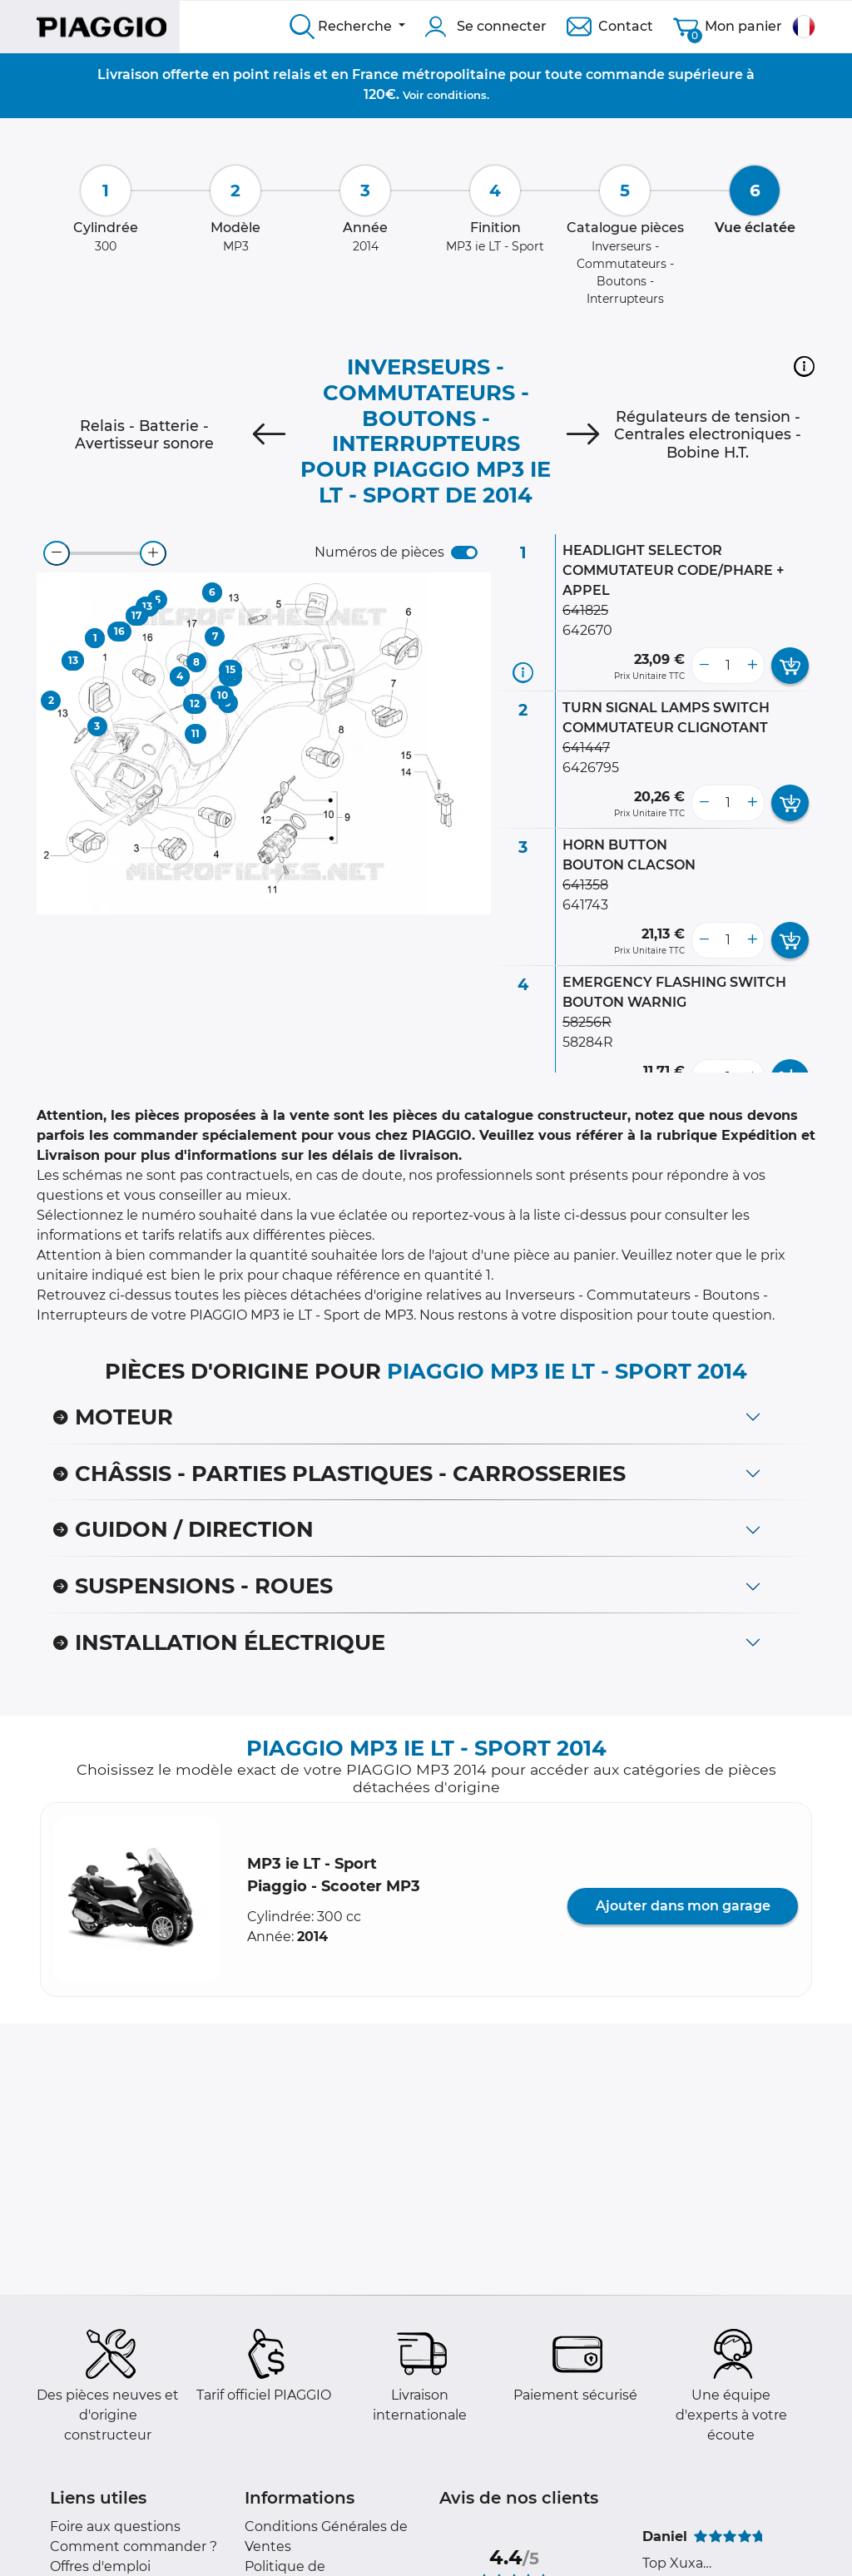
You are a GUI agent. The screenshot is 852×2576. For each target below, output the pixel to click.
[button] (804, 366)
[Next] (583, 434)
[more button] (752, 665)
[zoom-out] (56, 553)
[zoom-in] (153, 553)
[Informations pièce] (523, 672)
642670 (587, 630)
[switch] (464, 552)
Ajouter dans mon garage (683, 1906)
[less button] (703, 665)
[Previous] (269, 434)
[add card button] (790, 665)
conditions (457, 95)
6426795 (590, 767)
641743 (585, 905)
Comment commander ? (133, 2546)
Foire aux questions (115, 2526)
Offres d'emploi (100, 2566)
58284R (587, 1042)
